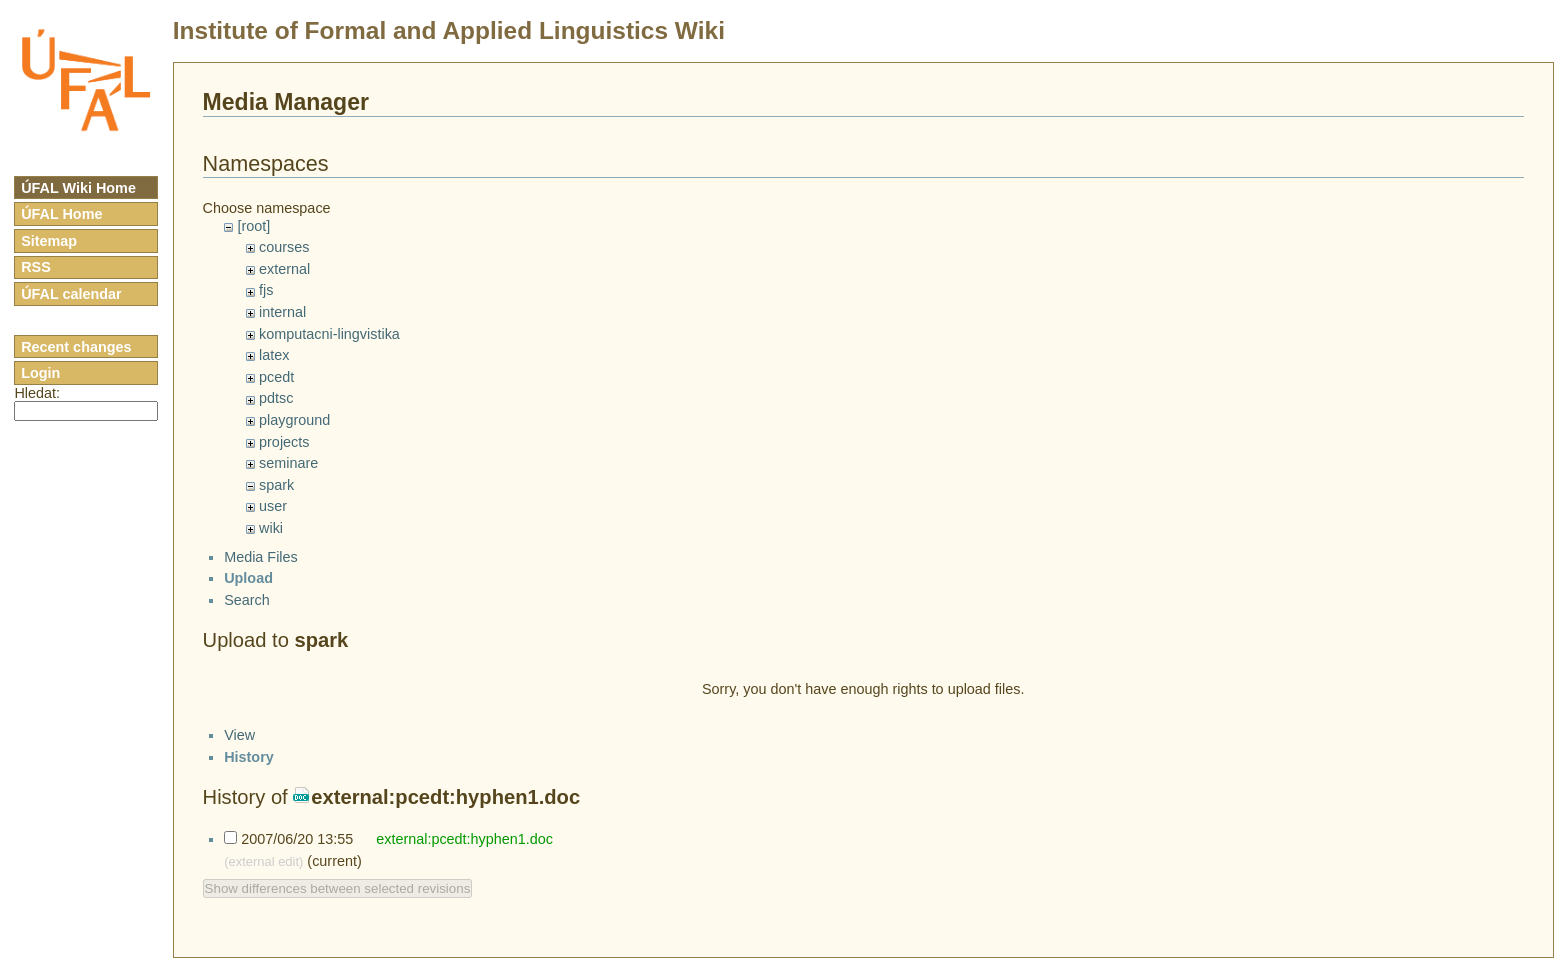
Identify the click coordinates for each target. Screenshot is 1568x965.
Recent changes (76, 347)
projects (284, 442)
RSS (36, 267)
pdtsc (276, 398)
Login (40, 373)
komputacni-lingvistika (329, 334)
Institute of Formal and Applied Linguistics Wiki (449, 30)
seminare (288, 463)
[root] (253, 226)
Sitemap (49, 241)
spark (276, 485)
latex (274, 355)
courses (284, 247)
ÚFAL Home (61, 214)
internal (282, 312)
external (284, 269)
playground (294, 420)
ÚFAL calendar (71, 294)
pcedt (276, 377)
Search (247, 617)
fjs (266, 290)
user (273, 506)
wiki (271, 528)
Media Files (261, 574)
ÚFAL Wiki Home (78, 188)
